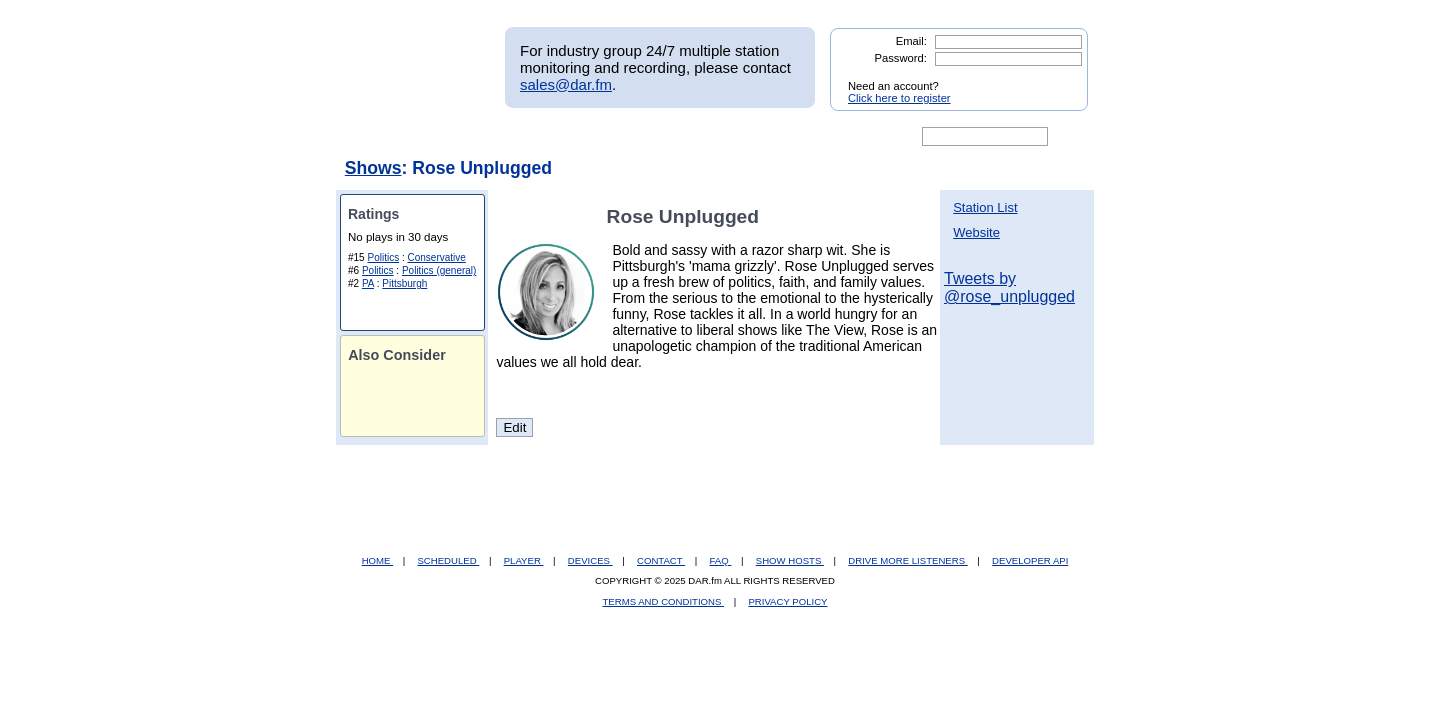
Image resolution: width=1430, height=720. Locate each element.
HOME (377, 560)
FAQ (721, 560)
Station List (985, 207)
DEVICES (590, 560)
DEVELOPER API (1030, 560)
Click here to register (899, 98)
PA (368, 283)
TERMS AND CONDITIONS (664, 601)
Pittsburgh (404, 283)
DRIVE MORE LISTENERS (907, 560)
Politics (383, 257)
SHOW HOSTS (790, 560)
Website (976, 232)
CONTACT (661, 560)
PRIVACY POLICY (787, 601)
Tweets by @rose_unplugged (1009, 287)
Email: (911, 41)
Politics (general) (439, 270)
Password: (901, 58)
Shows (373, 168)
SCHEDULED (448, 560)
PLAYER (524, 560)
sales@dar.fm (566, 84)
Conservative (437, 257)
